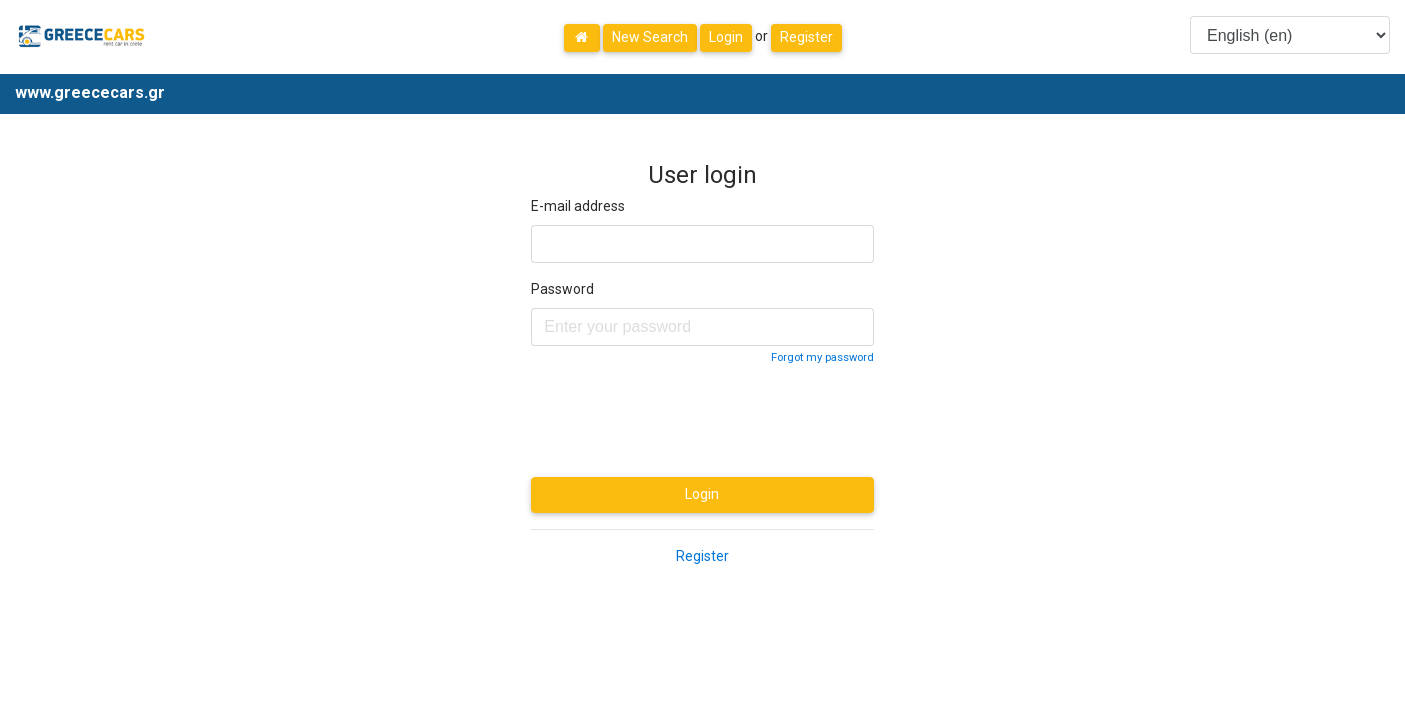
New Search (650, 37)
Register (806, 37)
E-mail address (578, 206)
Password (562, 289)
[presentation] (683, 422)
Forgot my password (822, 357)
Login (726, 37)
